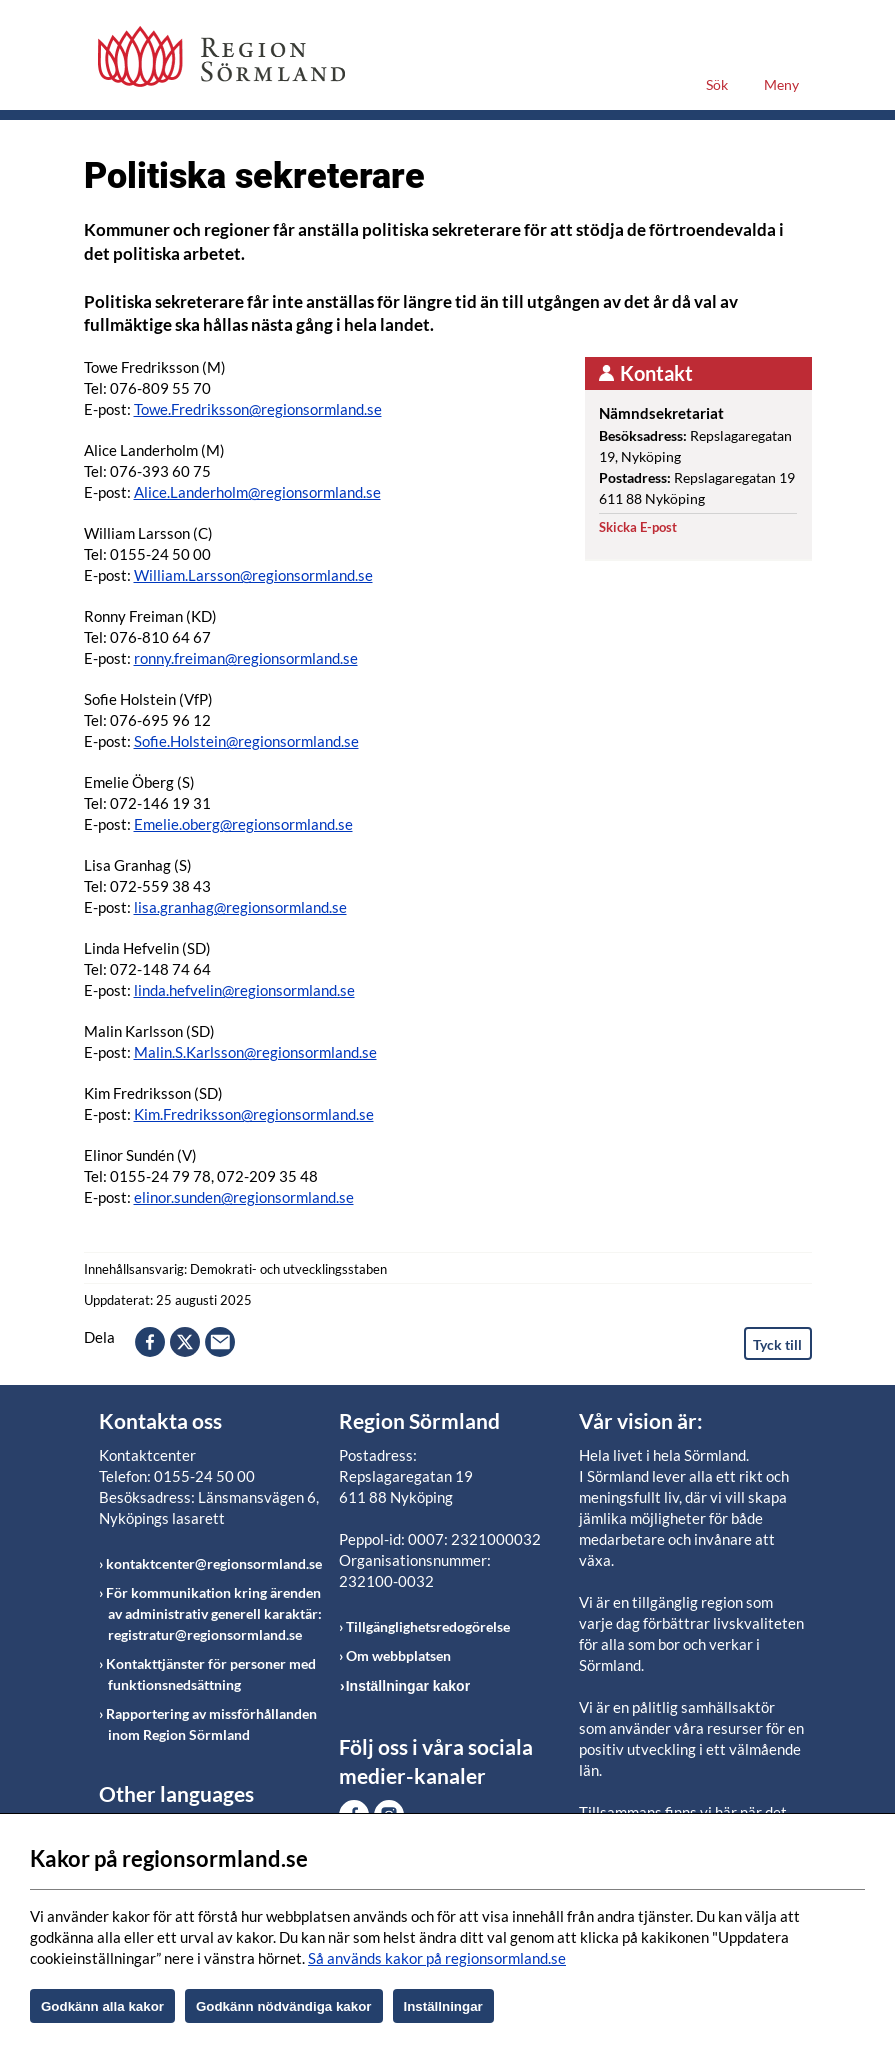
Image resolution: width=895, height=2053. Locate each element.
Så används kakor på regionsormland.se (437, 1958)
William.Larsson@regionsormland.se (253, 575)
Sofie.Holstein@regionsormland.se (246, 741)
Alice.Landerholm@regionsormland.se (257, 492)
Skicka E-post (638, 527)
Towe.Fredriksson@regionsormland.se (258, 409)
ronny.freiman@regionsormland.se (246, 658)
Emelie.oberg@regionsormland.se (243, 824)
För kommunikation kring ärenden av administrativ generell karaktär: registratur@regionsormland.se (214, 1613)
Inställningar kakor (408, 1686)
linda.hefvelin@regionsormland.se (244, 990)
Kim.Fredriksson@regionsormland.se (254, 1114)
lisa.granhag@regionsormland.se (240, 907)
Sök (717, 84)
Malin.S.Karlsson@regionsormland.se (255, 1052)
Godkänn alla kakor (102, 2006)
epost (220, 1342)
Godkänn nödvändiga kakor (284, 2006)
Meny (781, 84)
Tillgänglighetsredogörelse (428, 1626)
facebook (150, 1342)
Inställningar (443, 2006)
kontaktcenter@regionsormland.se (214, 1563)
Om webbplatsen (398, 1655)
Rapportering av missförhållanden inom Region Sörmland (211, 1724)
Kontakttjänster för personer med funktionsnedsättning (211, 1674)
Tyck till (777, 1344)
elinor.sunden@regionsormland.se (244, 1197)
